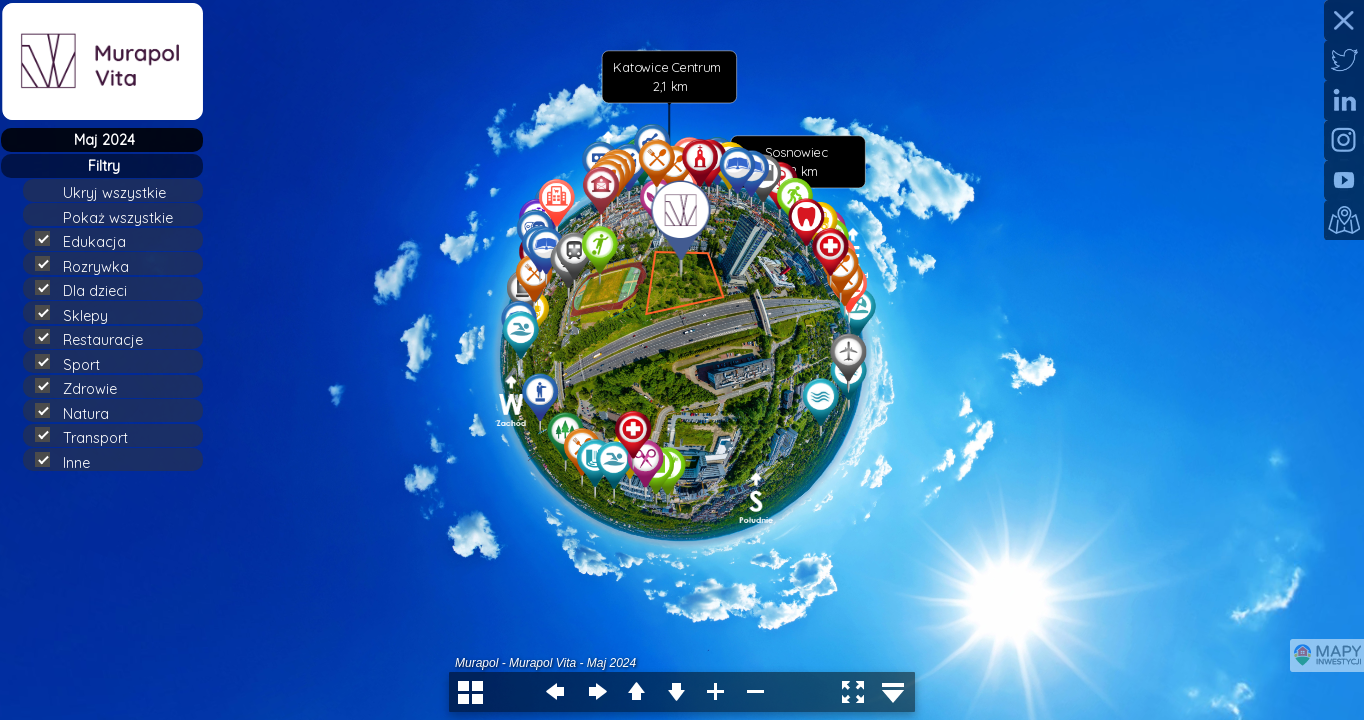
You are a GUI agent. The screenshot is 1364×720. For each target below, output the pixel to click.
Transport (90, 437)
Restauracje (97, 339)
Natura (80, 413)
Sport (76, 364)
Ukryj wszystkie (123, 193)
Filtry (104, 166)
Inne (71, 462)
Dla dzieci (89, 290)
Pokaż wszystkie (126, 218)
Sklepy (80, 315)
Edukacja (89, 241)
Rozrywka (90, 266)
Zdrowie (84, 388)
